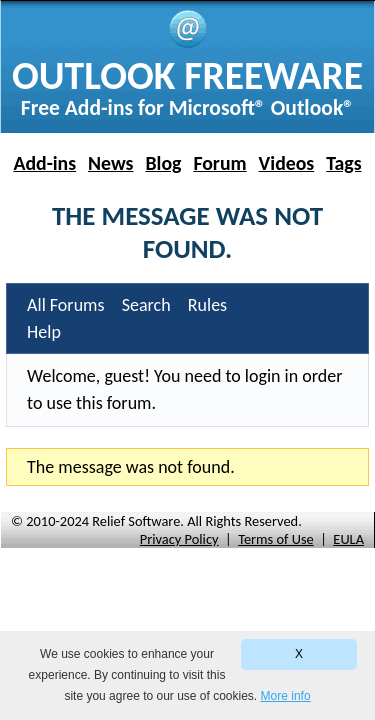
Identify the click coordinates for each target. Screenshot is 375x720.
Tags (343, 163)
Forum (219, 163)
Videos (287, 163)
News (110, 163)
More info (286, 696)
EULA (348, 539)
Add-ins (44, 163)
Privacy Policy (179, 539)
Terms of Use (276, 539)
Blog (163, 163)
